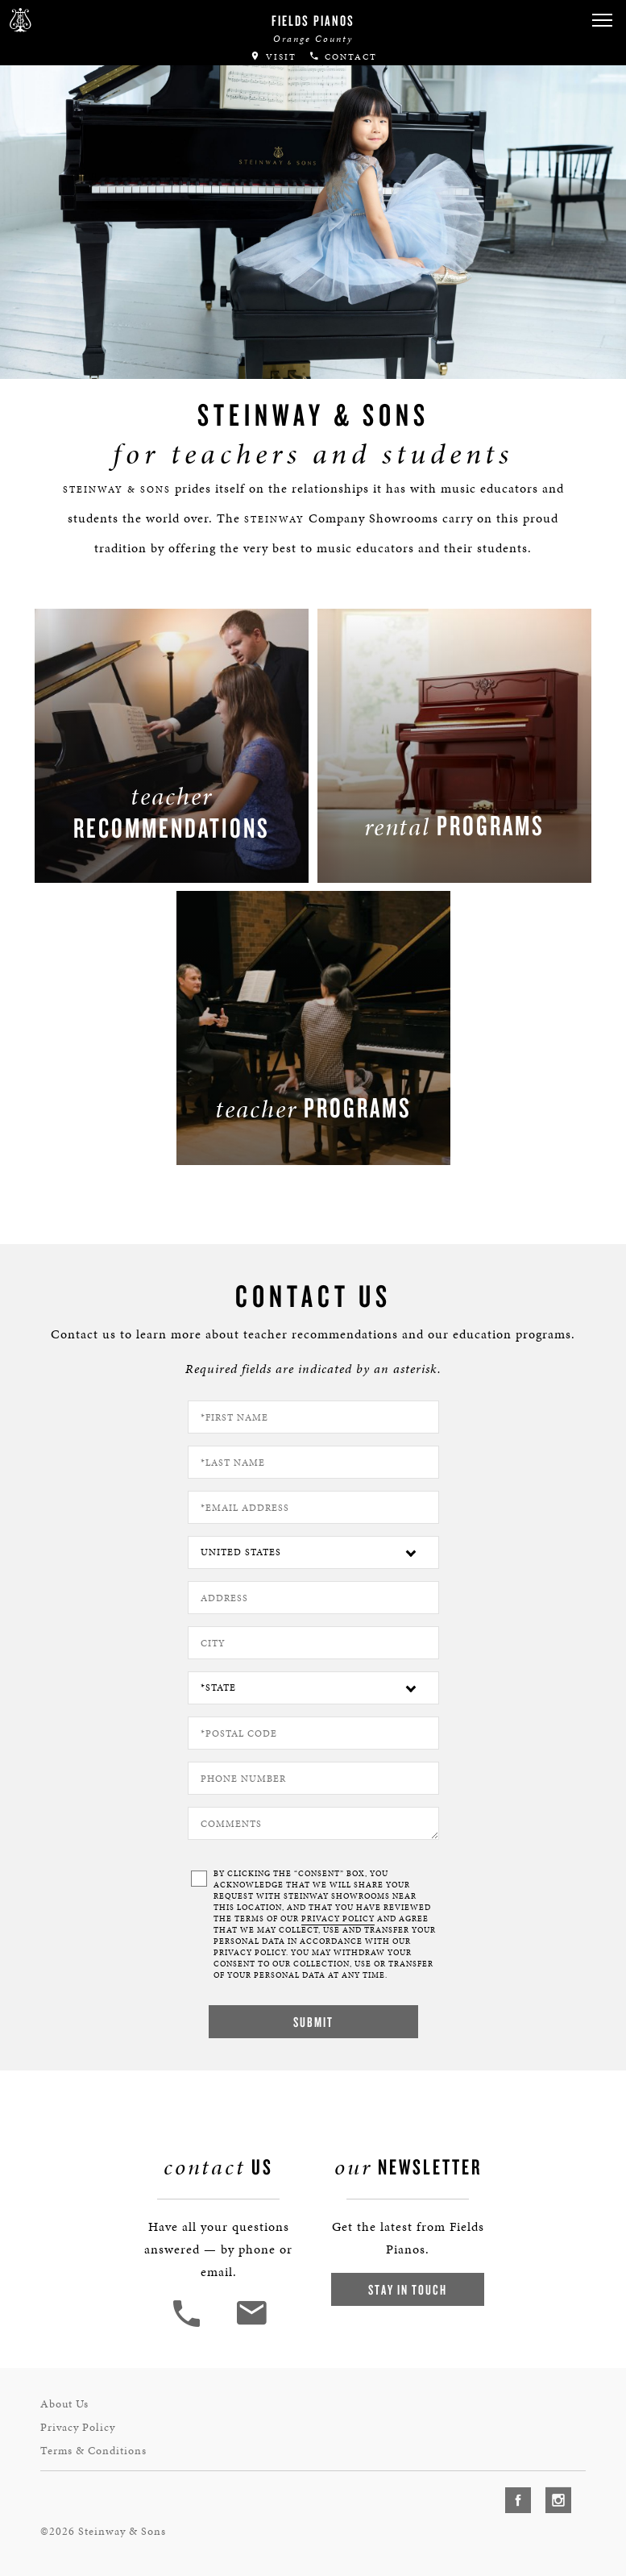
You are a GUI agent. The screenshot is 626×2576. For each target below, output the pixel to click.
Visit (273, 57)
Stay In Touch (407, 2289)
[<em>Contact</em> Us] (251, 2325)
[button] (602, 20)
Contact (343, 57)
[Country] (313, 1552)
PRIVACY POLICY (338, 1919)
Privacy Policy (77, 2427)
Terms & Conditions (93, 2450)
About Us (64, 2404)
